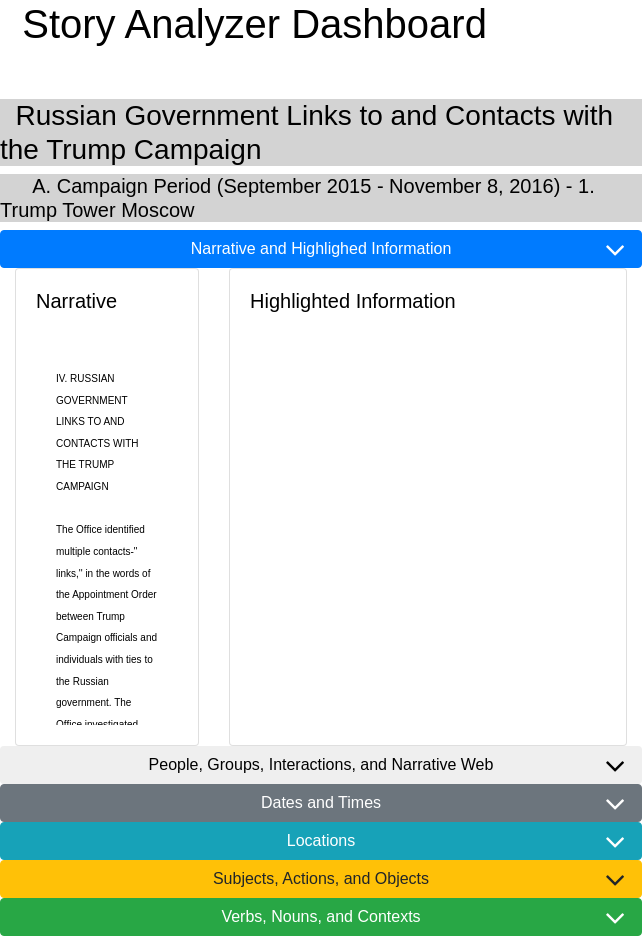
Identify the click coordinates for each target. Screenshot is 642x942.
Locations (321, 840)
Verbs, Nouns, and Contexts (320, 916)
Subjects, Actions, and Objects (321, 878)
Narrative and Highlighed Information (321, 248)
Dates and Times (321, 802)
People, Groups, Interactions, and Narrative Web (321, 764)
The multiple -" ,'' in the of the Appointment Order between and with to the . (106, 616)
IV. (61, 378)
